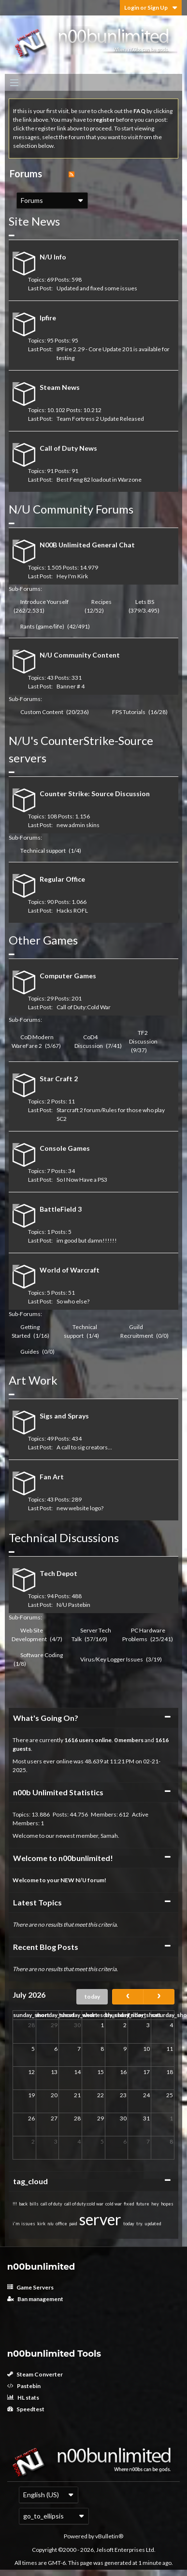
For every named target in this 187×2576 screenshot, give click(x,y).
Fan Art (52, 1477)
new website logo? (80, 1508)
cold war (113, 2203)
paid (73, 2223)
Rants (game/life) (42, 626)
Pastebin (24, 2386)
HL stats (23, 2397)
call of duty (51, 2203)
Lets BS (144, 601)
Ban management (35, 2299)
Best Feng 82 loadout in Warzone (99, 479)
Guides (29, 1351)
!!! (15, 2203)
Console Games (65, 1148)
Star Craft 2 (59, 1078)
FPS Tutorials (128, 712)
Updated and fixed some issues (97, 288)
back (23, 2203)
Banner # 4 (71, 686)
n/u (50, 2223)
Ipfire (48, 318)
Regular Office (62, 879)
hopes (167, 2203)
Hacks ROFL (72, 910)
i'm (16, 2223)
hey (155, 2203)
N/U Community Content (80, 655)
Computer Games (68, 976)
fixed (129, 2203)
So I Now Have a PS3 (82, 1179)
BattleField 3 (61, 1209)
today (92, 1996)
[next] (158, 1996)
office (61, 2223)
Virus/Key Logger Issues (111, 1659)
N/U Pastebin (73, 1604)
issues (28, 2223)
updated (153, 2223)
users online (95, 1740)
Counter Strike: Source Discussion (95, 793)
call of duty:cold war (83, 2203)
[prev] (128, 1996)
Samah (109, 1835)
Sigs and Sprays (64, 1416)
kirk (41, 2223)
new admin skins (78, 825)
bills (34, 2203)
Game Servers (30, 2287)
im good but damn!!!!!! (87, 1240)
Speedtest (25, 2409)
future (142, 2203)
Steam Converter (35, 2374)
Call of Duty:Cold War (84, 1007)
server (100, 2219)
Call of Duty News (68, 448)
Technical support (43, 850)
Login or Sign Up (150, 7)
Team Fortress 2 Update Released (100, 418)
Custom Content (41, 712)
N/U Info (53, 257)
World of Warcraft (70, 1270)
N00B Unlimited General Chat (87, 545)
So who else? (73, 1301)
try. (139, 2223)
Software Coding (41, 1655)
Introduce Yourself (44, 601)
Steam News (60, 387)
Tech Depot (58, 1573)
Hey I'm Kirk (72, 576)
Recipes (101, 601)
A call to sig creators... (84, 1447)
